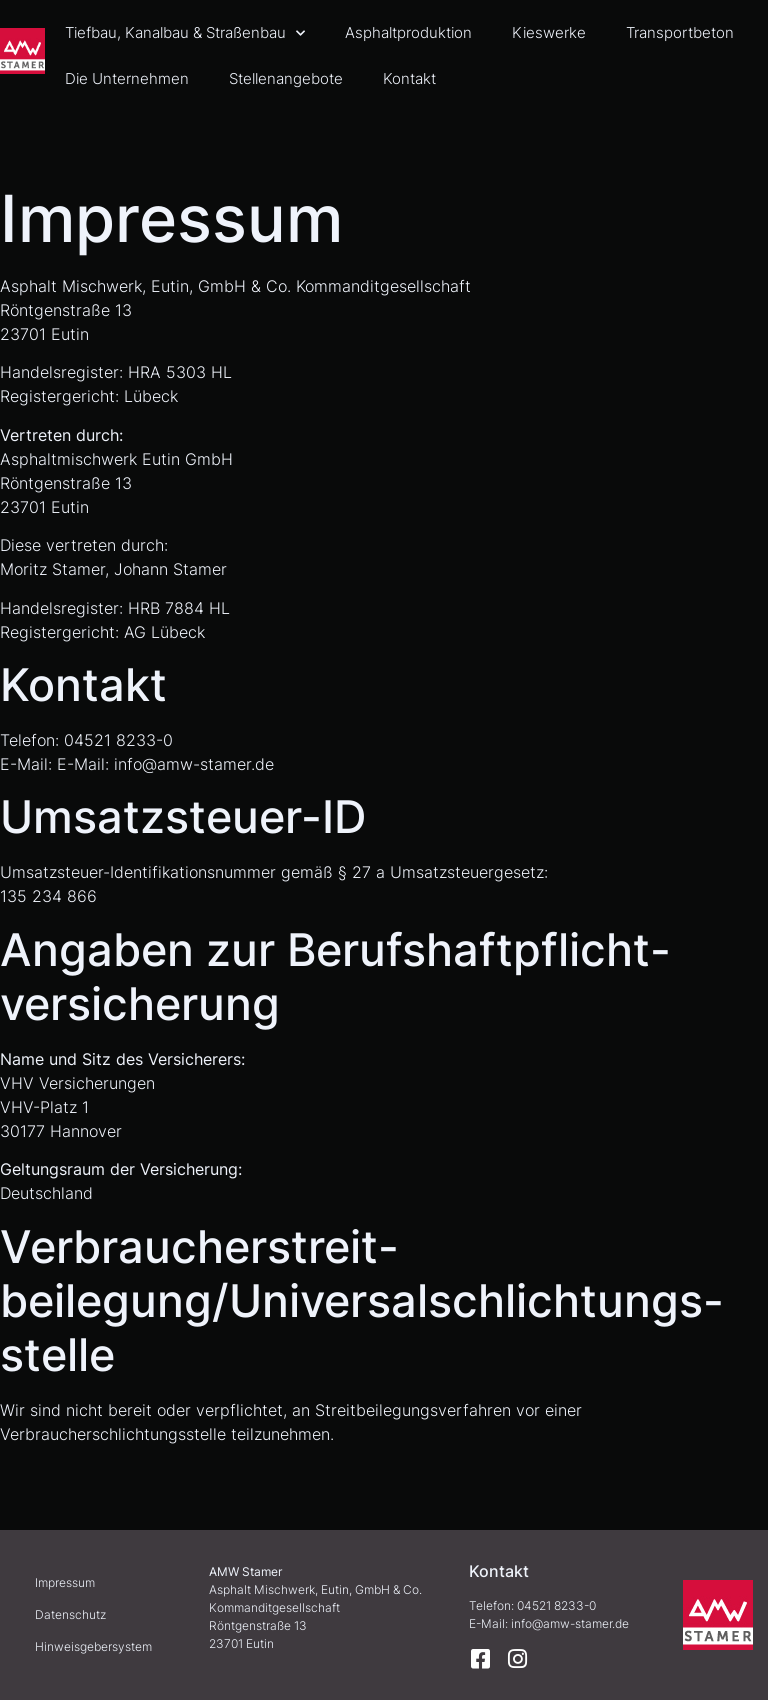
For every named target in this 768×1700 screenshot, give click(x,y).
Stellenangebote (286, 78)
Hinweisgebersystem (93, 1646)
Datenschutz (70, 1614)
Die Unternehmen (127, 78)
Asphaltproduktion (408, 32)
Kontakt (409, 78)
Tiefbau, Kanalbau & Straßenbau (185, 33)
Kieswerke (549, 32)
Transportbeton (680, 32)
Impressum (65, 1582)
